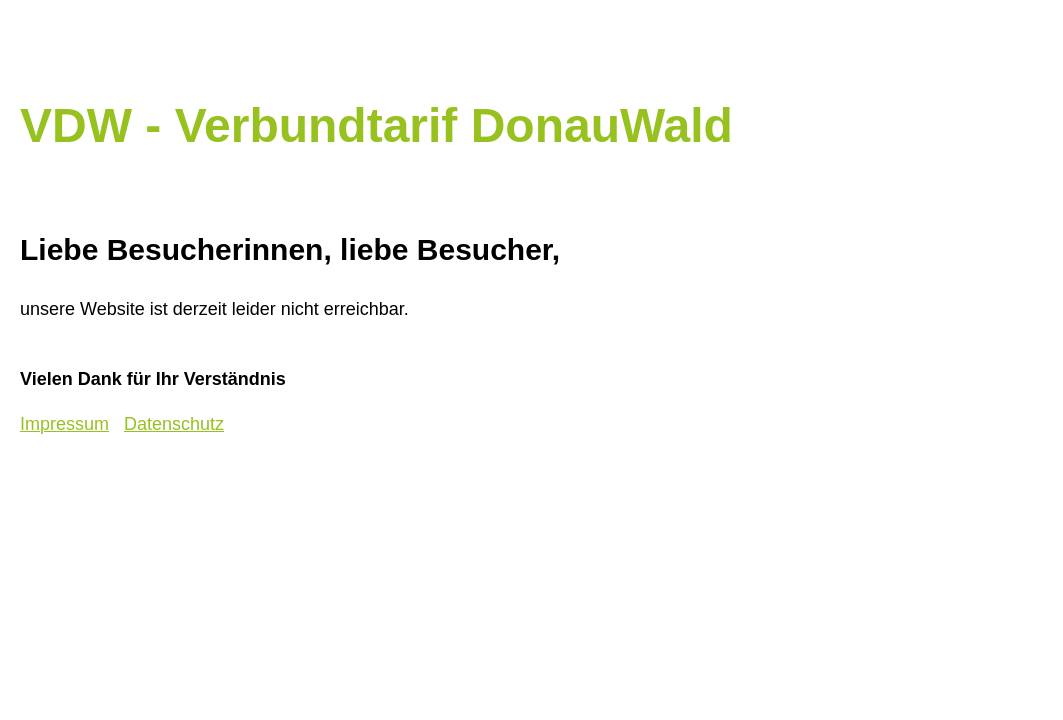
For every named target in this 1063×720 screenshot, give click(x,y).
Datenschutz (174, 424)
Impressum (64, 424)
